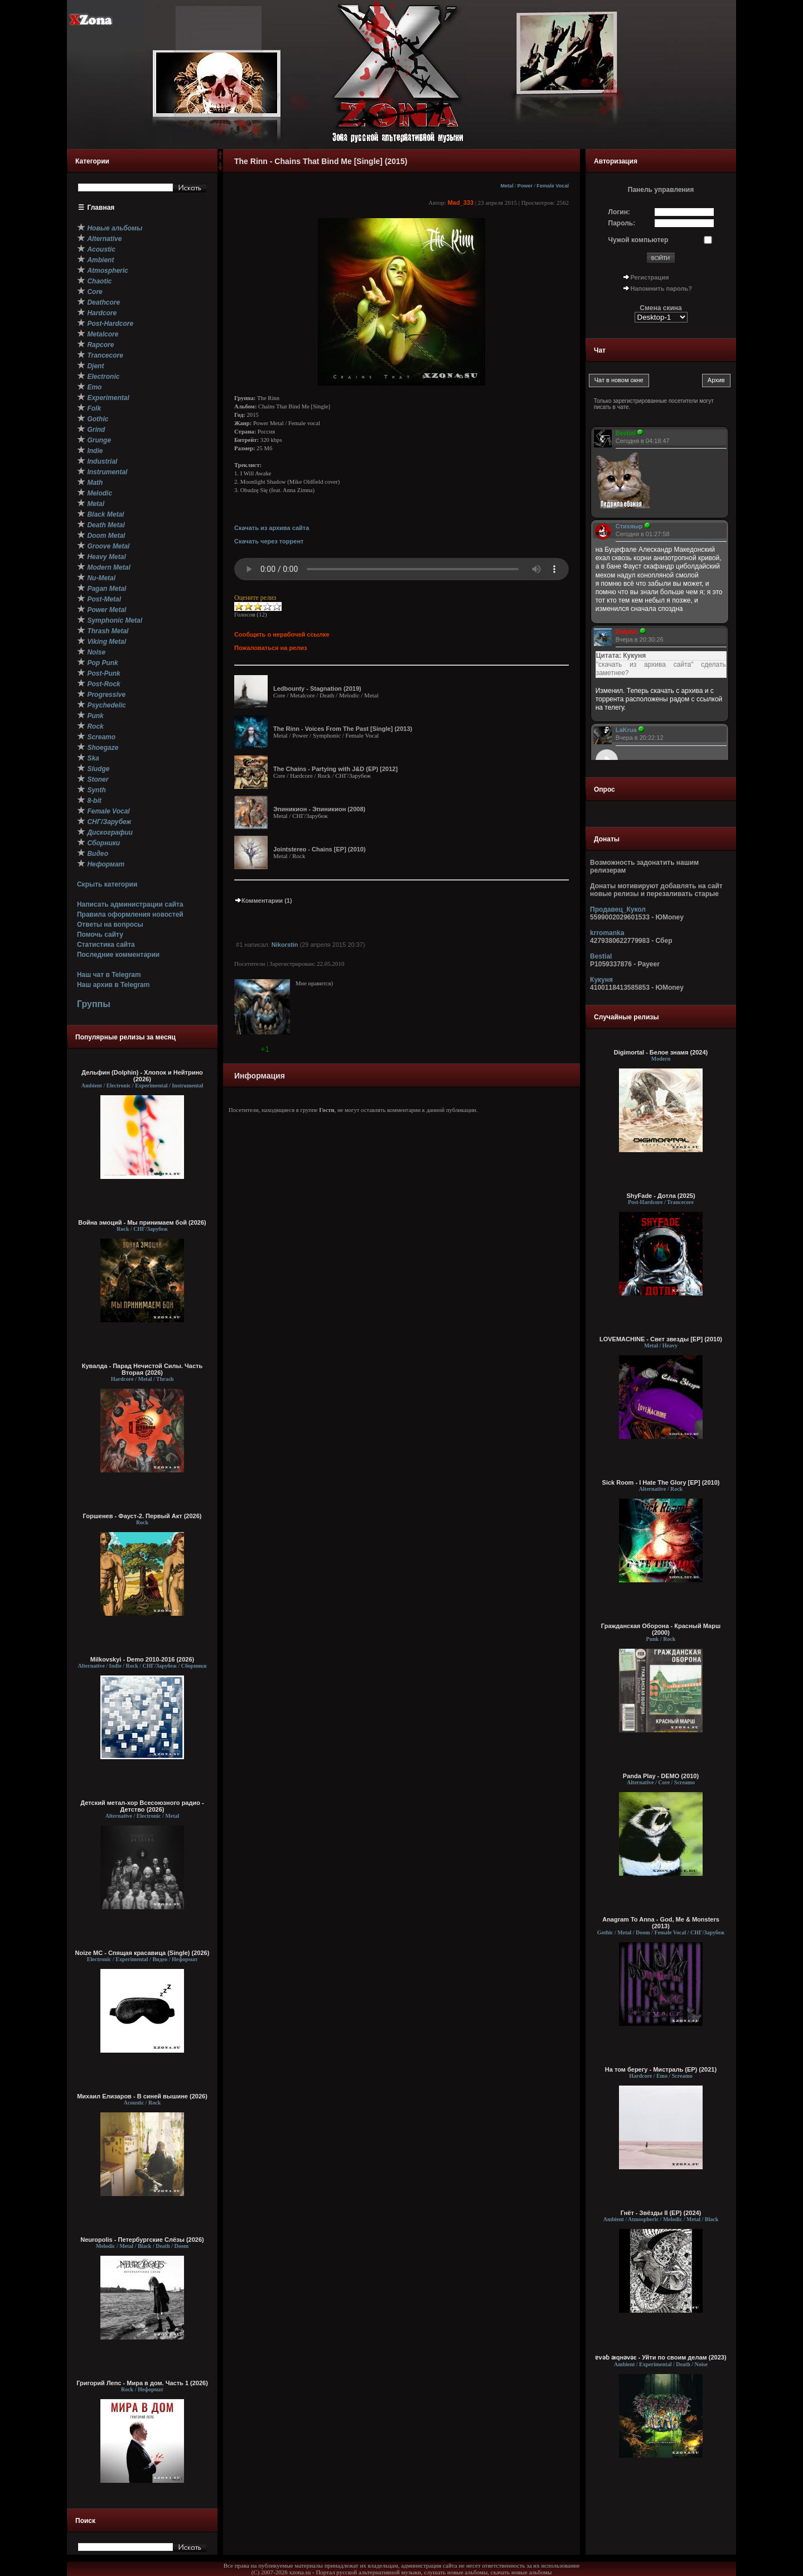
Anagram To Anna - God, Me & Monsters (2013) (660, 1922)
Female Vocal (552, 186)
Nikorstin (285, 944)
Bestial (601, 956)
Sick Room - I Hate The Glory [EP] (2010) (661, 1482)
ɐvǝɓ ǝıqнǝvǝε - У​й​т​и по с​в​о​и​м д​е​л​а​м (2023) (660, 2357)
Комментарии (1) (263, 900)
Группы (93, 1004)
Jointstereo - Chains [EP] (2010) (319, 849)
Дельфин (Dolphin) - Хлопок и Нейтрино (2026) (142, 1075)
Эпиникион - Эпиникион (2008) (319, 809)
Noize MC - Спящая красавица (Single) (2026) (142, 1952)
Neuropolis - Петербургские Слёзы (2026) (142, 2239)
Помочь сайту (100, 934)
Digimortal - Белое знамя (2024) (661, 1052)
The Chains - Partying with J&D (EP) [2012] (335, 768)
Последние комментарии (118, 955)
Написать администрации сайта (130, 904)
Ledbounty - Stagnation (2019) (317, 688)
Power (525, 186)
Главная (101, 207)
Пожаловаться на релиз (270, 647)
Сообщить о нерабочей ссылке (282, 634)
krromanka (607, 933)
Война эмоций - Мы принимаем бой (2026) (142, 1222)
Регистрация (650, 277)
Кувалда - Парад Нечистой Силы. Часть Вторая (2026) (142, 1369)
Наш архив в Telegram (113, 985)
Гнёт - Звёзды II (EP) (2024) (661, 2212)
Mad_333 (460, 202)
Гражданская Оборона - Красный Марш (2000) (660, 1629)
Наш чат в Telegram (109, 975)
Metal (506, 186)
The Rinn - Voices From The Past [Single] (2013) (342, 728)
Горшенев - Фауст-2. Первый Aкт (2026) (142, 1516)
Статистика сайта (106, 944)
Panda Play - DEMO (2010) (661, 1776)
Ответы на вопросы (110, 924)
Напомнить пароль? (661, 288)
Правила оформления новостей (130, 914)
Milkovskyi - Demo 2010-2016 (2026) (142, 1659)
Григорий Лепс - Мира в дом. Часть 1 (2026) (142, 2383)
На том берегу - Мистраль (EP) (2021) (661, 2069)
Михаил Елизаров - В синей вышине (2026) (142, 2096)
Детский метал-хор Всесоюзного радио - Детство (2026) (142, 1806)
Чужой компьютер (638, 240)
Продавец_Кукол (618, 909)
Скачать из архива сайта (271, 527)
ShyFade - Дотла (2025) (660, 1195)
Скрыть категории (107, 884)
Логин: (619, 212)
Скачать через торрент (268, 541)
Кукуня (601, 980)
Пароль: (622, 223)
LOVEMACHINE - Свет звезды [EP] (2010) (660, 1339)
